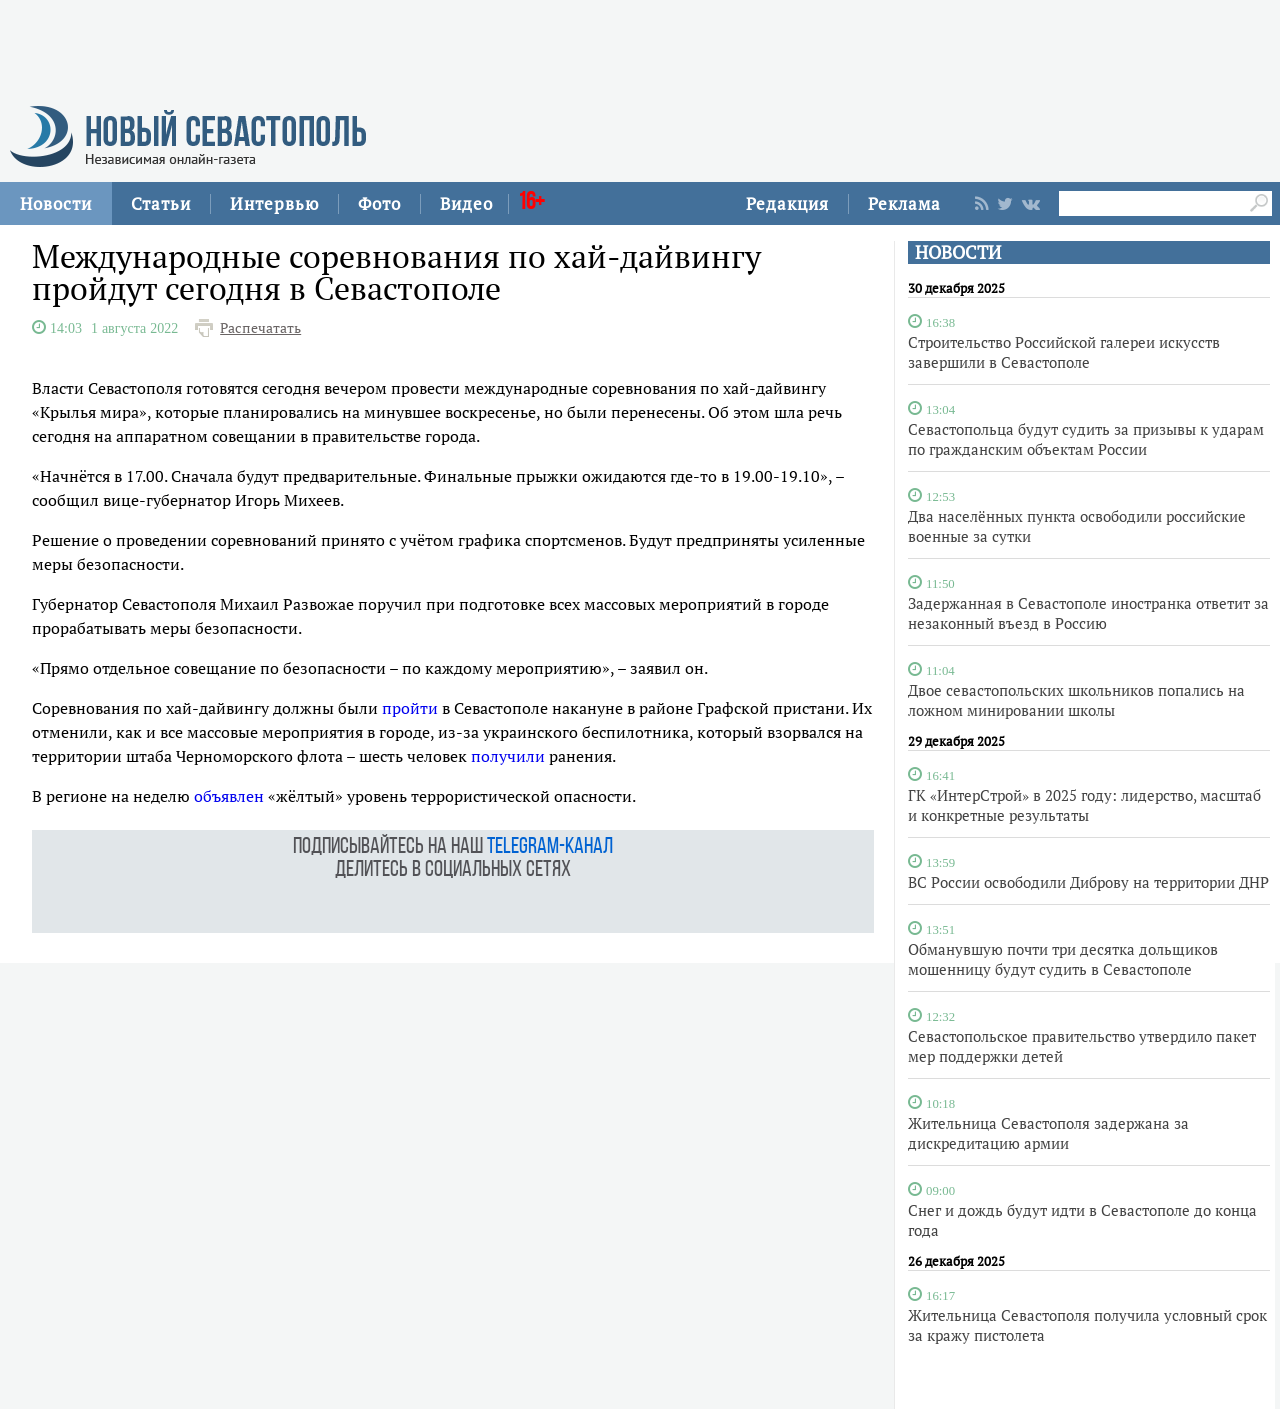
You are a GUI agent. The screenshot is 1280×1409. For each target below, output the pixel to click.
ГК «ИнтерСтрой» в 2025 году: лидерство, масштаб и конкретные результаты (1084, 805)
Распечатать (260, 328)
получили (508, 756)
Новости (56, 203)
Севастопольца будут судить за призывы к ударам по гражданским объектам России (1086, 439)
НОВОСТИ (958, 252)
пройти (410, 708)
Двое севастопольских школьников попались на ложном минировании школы (1076, 700)
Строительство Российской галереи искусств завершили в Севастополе (1064, 352)
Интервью (274, 203)
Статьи (161, 203)
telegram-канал (550, 847)
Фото (379, 203)
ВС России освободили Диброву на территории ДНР (1088, 882)
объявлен (229, 796)
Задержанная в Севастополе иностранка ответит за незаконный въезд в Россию (1088, 613)
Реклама (904, 203)
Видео (466, 203)
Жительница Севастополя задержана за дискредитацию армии (1048, 1133)
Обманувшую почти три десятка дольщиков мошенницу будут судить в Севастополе (1063, 959)
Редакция (787, 203)
